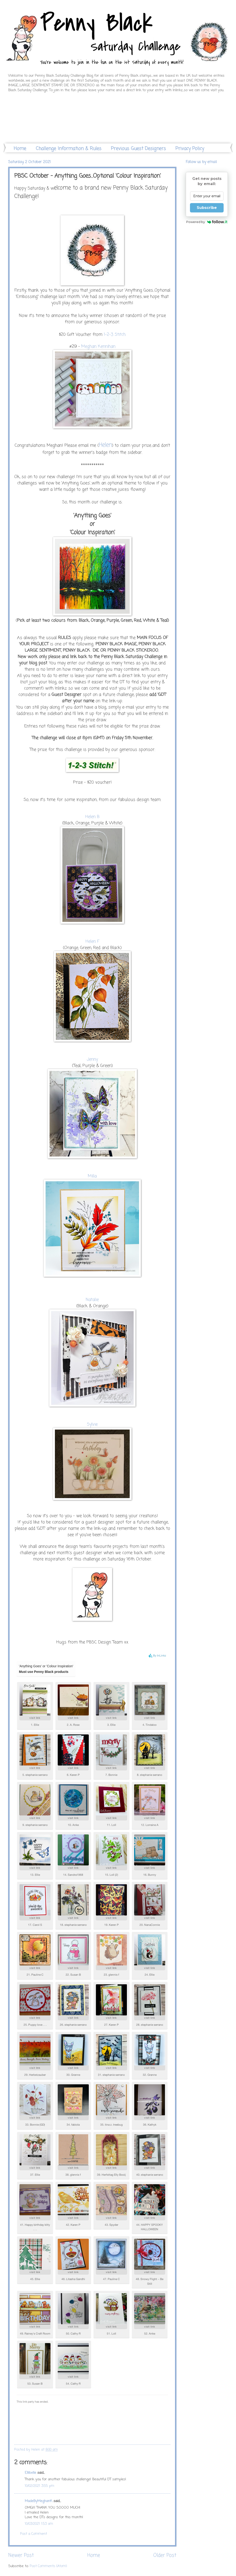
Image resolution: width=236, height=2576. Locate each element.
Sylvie (92, 1424)
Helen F (92, 941)
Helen (105, 445)
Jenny (92, 1059)
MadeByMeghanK (38, 2501)
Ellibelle (30, 2472)
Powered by (207, 222)
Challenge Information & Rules (68, 148)
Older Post (164, 2555)
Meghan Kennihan (98, 346)
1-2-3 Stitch (115, 334)
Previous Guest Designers (138, 148)
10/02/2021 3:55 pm (39, 2485)
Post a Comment (33, 2533)
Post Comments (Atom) (48, 2566)
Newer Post (21, 2555)
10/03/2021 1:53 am (39, 2523)
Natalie (92, 1299)
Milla (92, 1176)
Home (20, 148)
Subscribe (207, 207)
